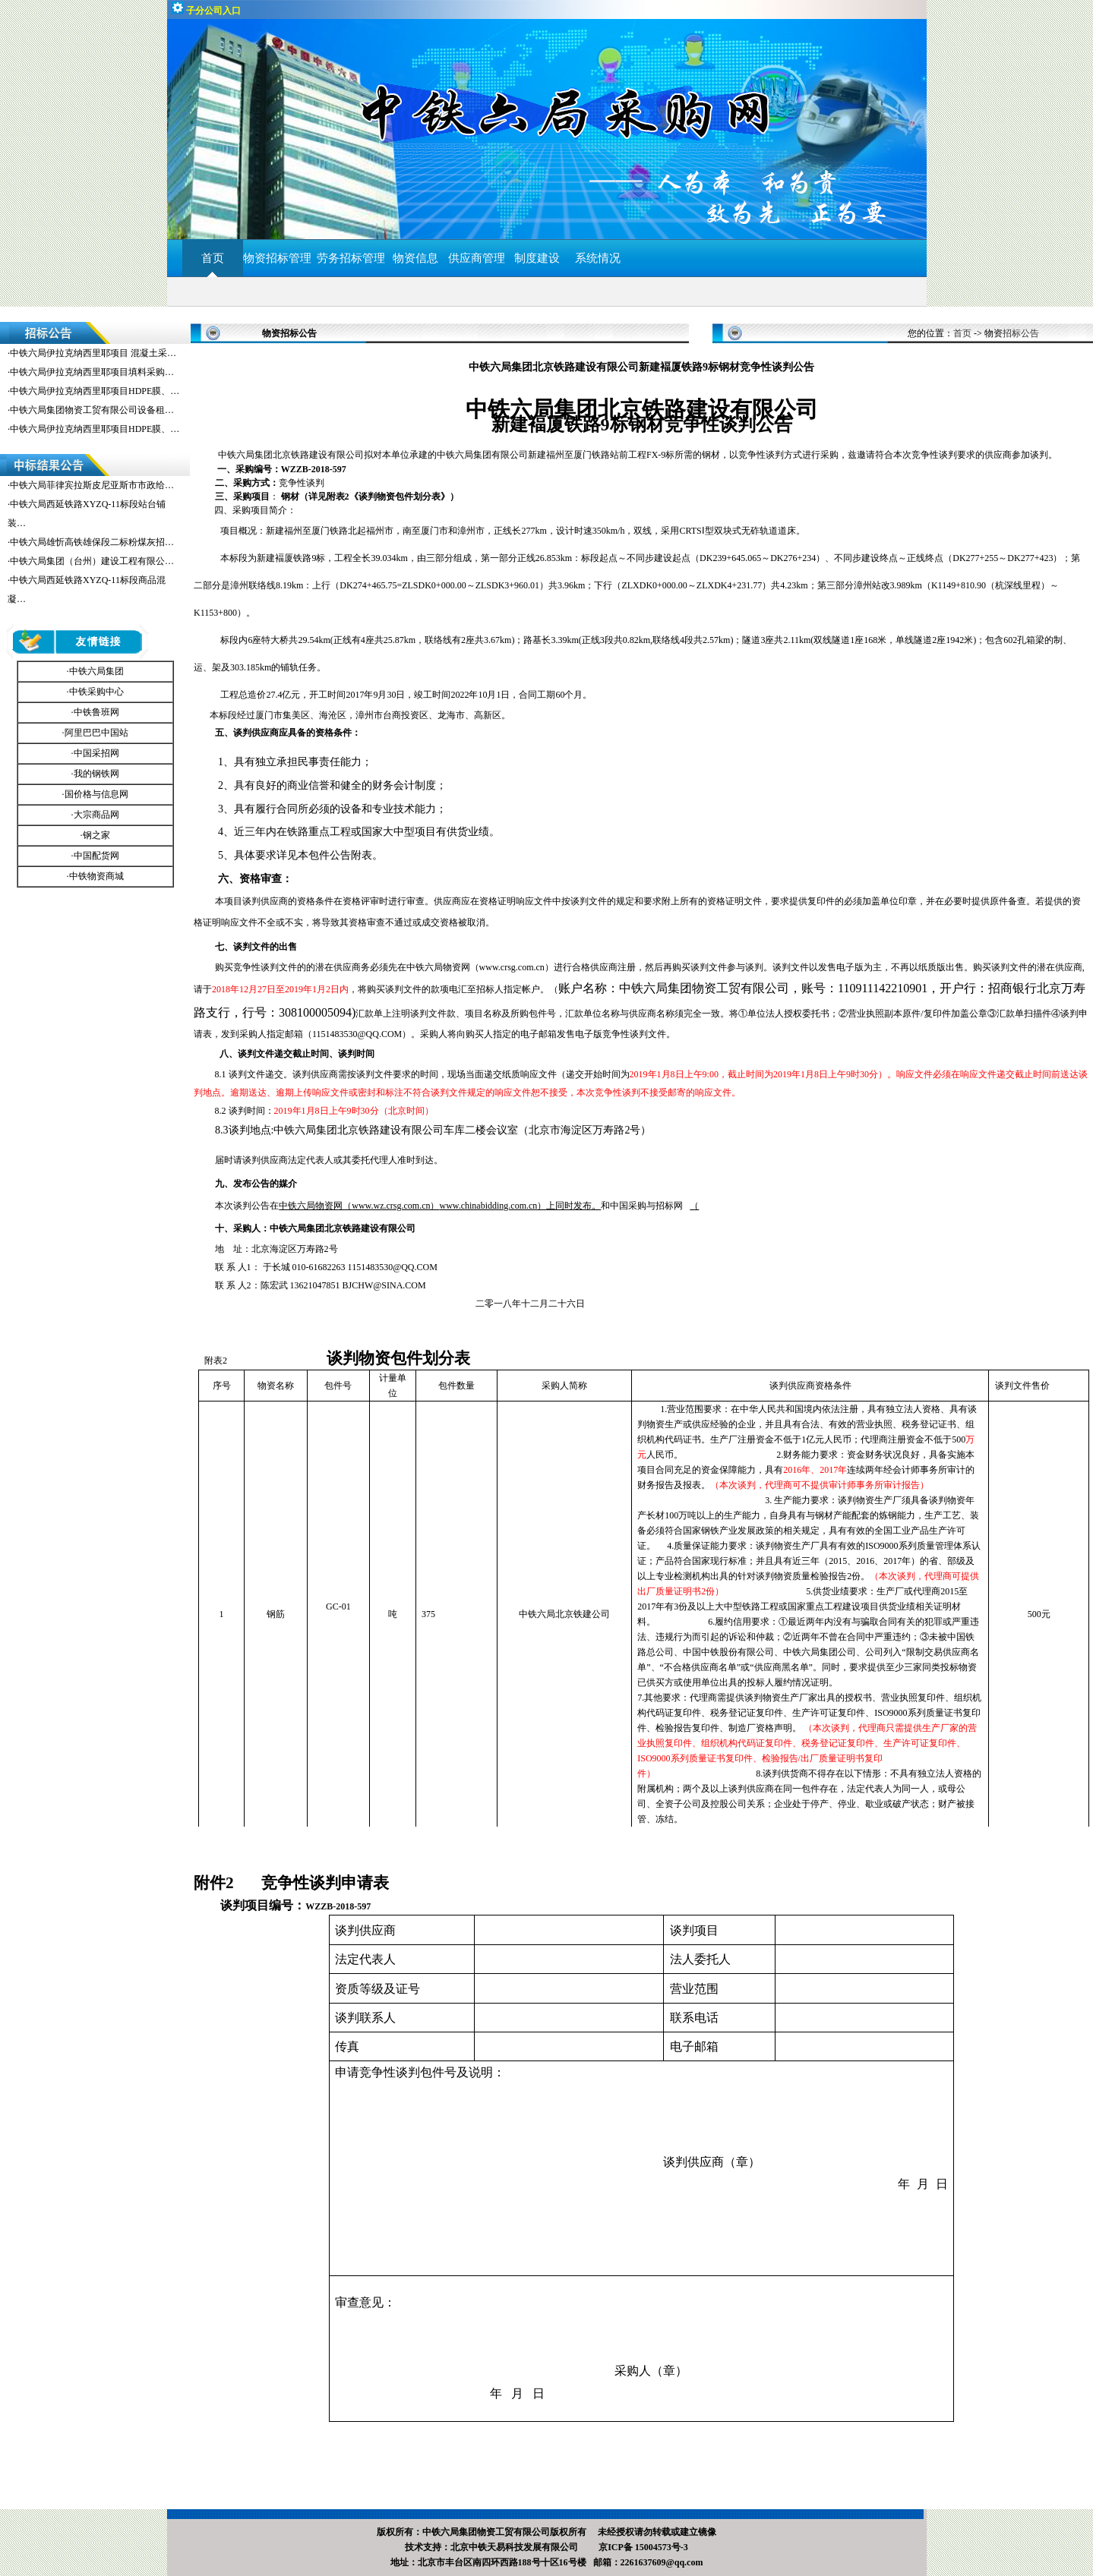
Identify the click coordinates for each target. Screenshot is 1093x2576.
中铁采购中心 (96, 691)
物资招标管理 (280, 258)
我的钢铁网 (96, 773)
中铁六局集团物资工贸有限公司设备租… (92, 410)
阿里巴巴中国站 (96, 732)
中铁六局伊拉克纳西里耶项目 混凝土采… (93, 353)
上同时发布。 (520, 1205)
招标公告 (1021, 333)
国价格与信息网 (96, 794)
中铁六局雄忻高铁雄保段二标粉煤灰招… (92, 542)
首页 (212, 258)
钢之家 (96, 835)
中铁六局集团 (96, 671)
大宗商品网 (96, 814)
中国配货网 (96, 855)
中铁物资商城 (96, 876)
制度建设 (537, 258)
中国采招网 (96, 753)
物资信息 (415, 258)
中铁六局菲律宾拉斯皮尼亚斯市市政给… (92, 485)
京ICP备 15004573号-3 (643, 2547)
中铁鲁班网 (96, 712)
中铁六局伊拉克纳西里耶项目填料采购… (92, 372)
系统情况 (598, 258)
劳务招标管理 (351, 258)
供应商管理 (476, 258)
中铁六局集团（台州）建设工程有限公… (92, 561)
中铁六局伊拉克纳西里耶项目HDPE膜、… (94, 391)
